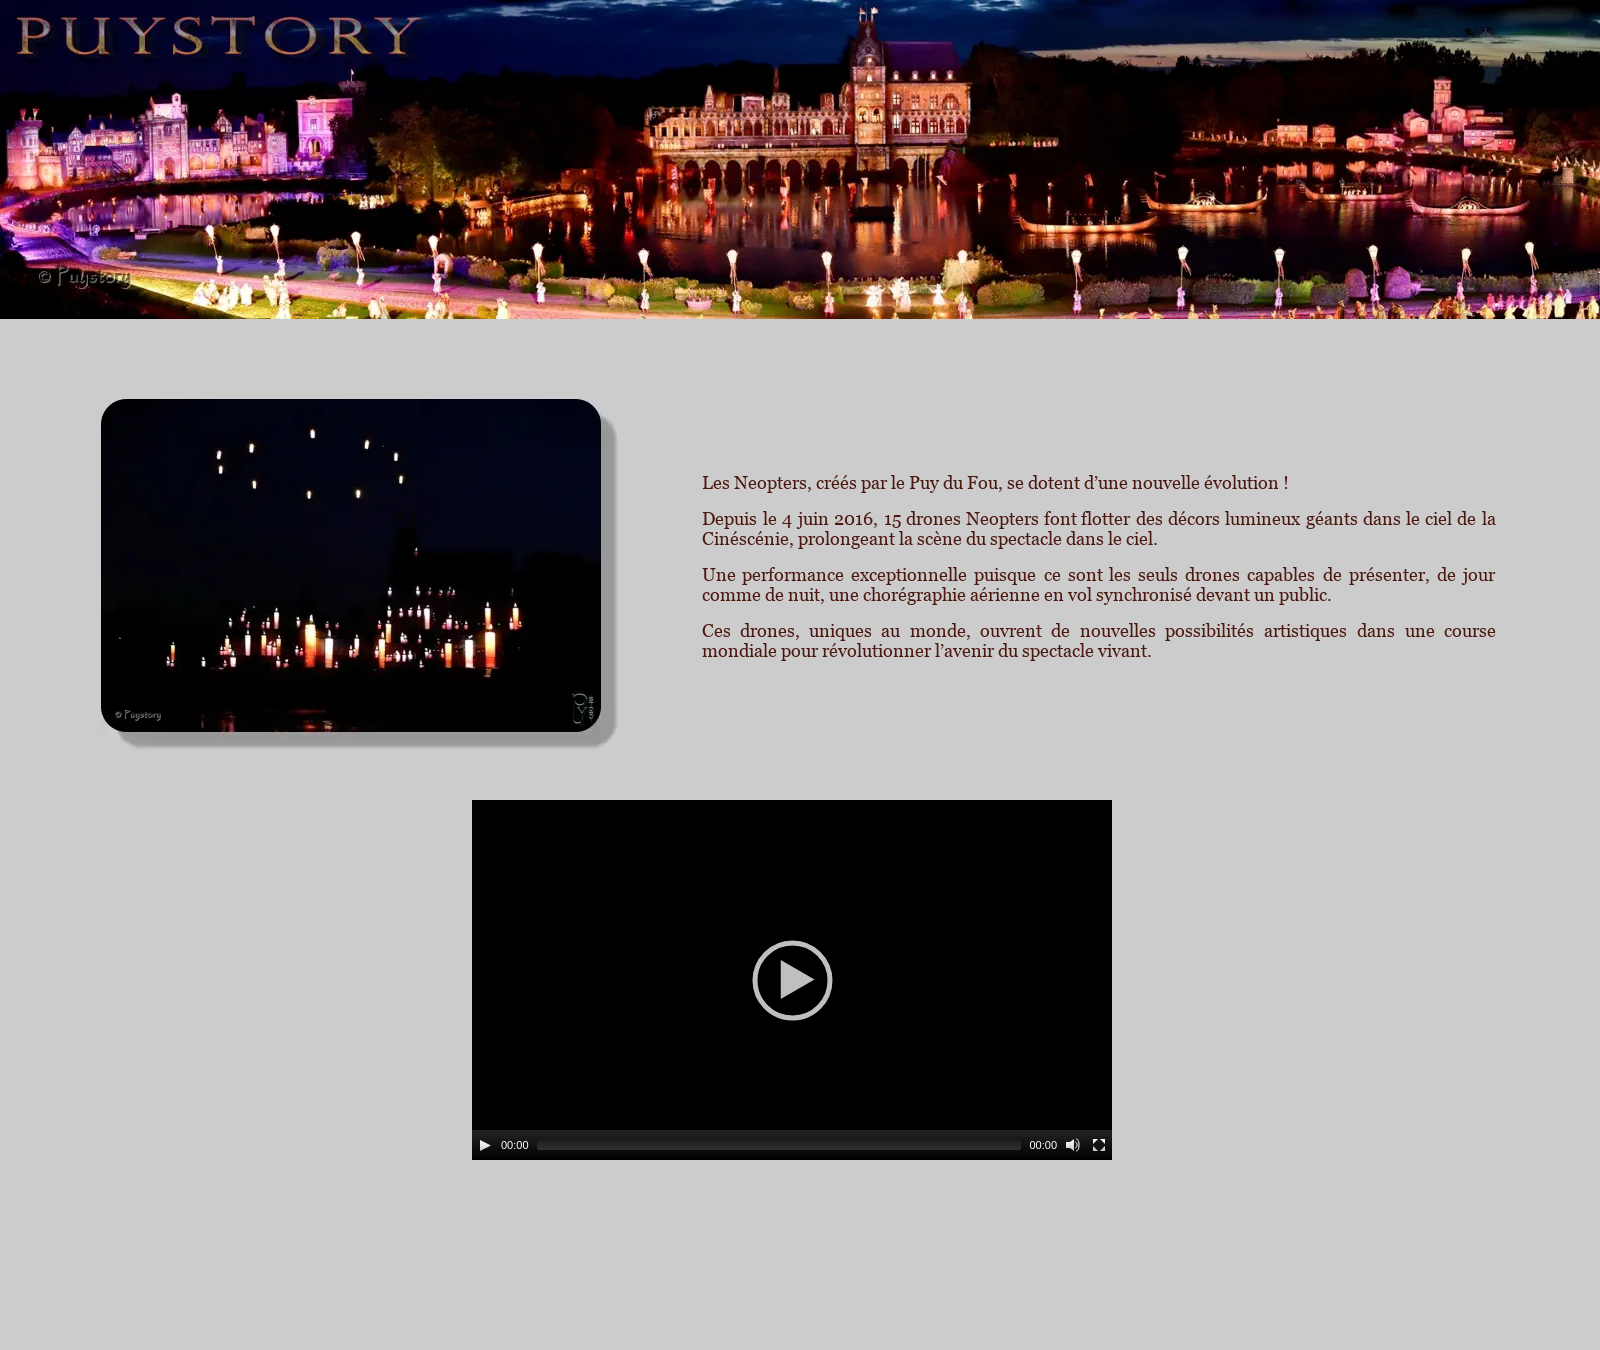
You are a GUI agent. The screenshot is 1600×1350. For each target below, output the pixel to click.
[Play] (485, 1145)
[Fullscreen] (1099, 1145)
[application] (792, 980)
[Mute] (1073, 1145)
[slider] (779, 1145)
